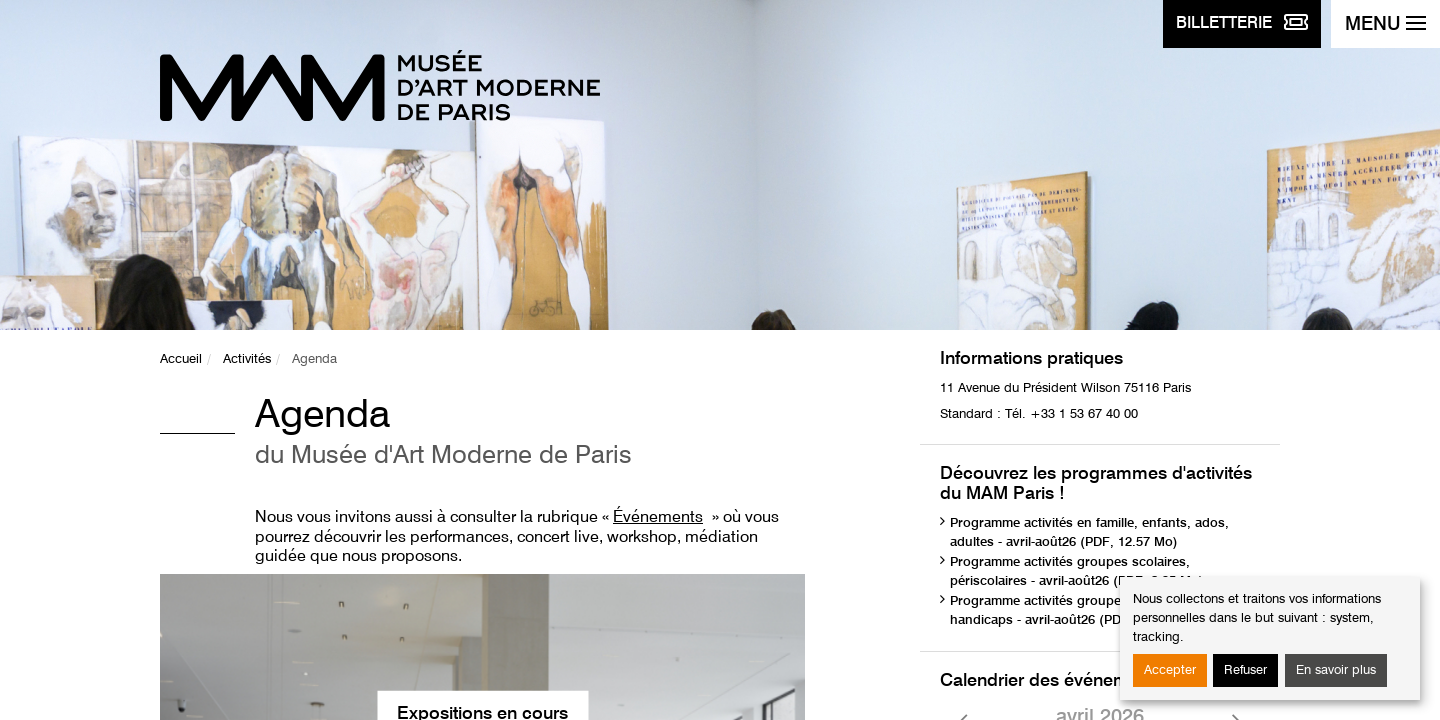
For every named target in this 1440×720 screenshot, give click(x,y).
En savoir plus (1336, 670)
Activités (247, 359)
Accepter (1170, 670)
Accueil (181, 359)
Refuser (1245, 670)
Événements (658, 518)
